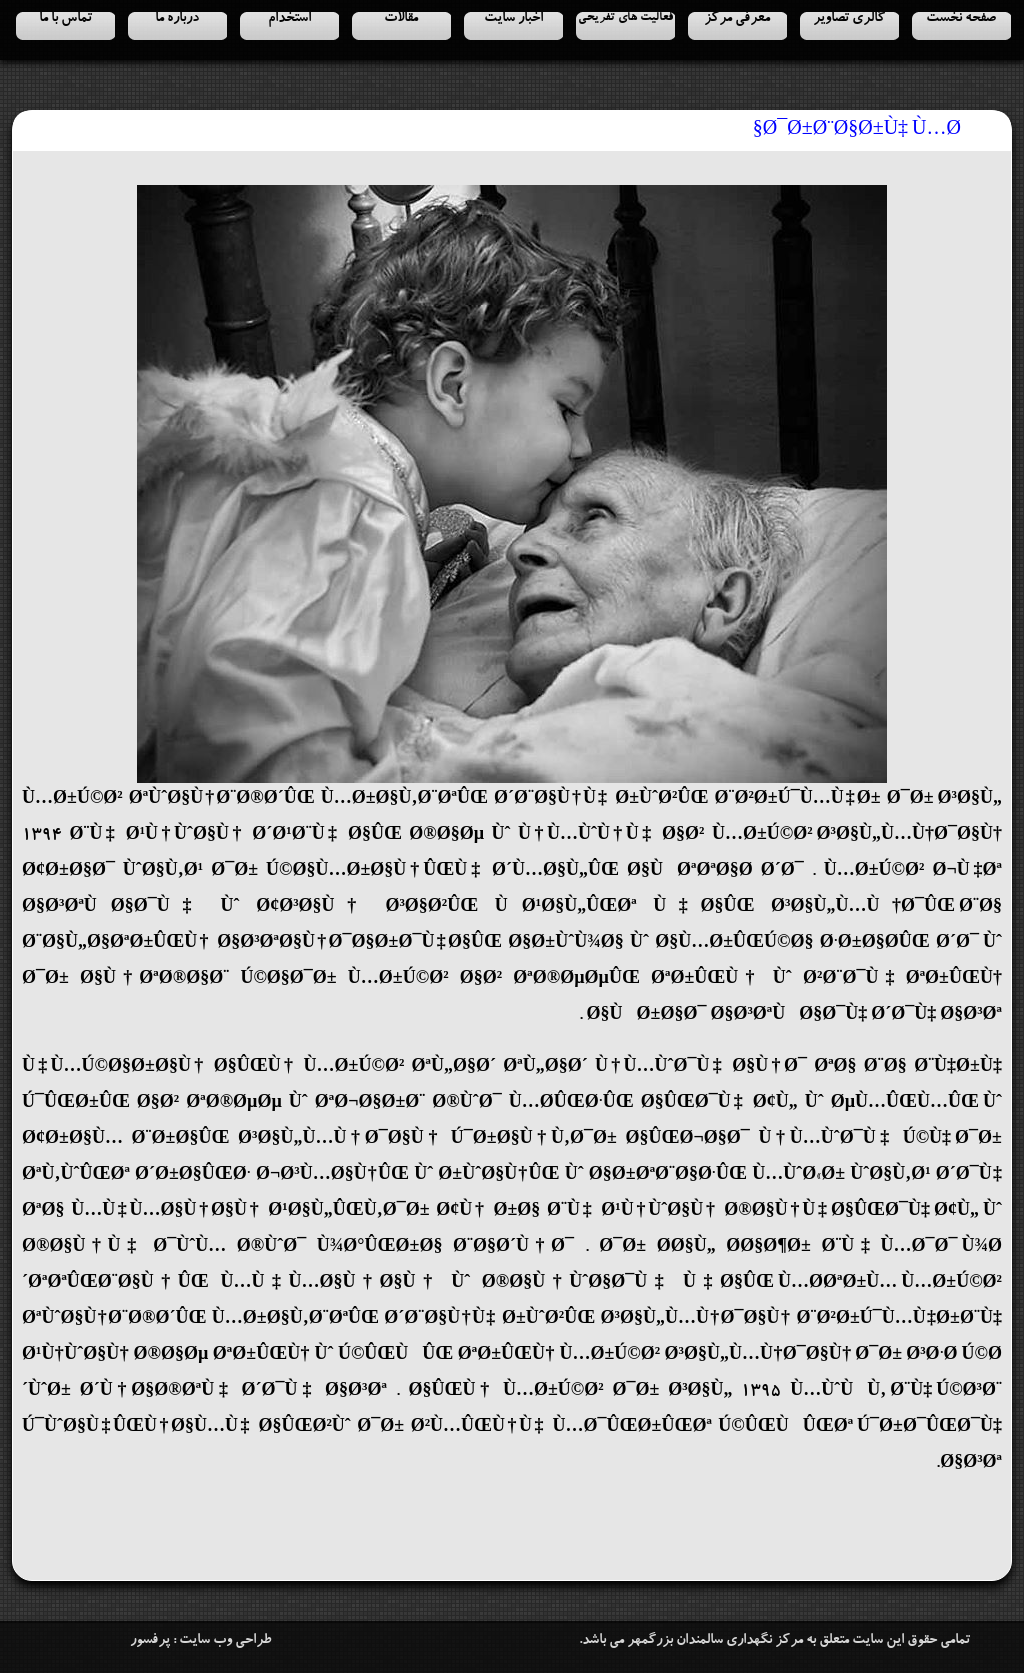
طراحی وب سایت (225, 1641)
